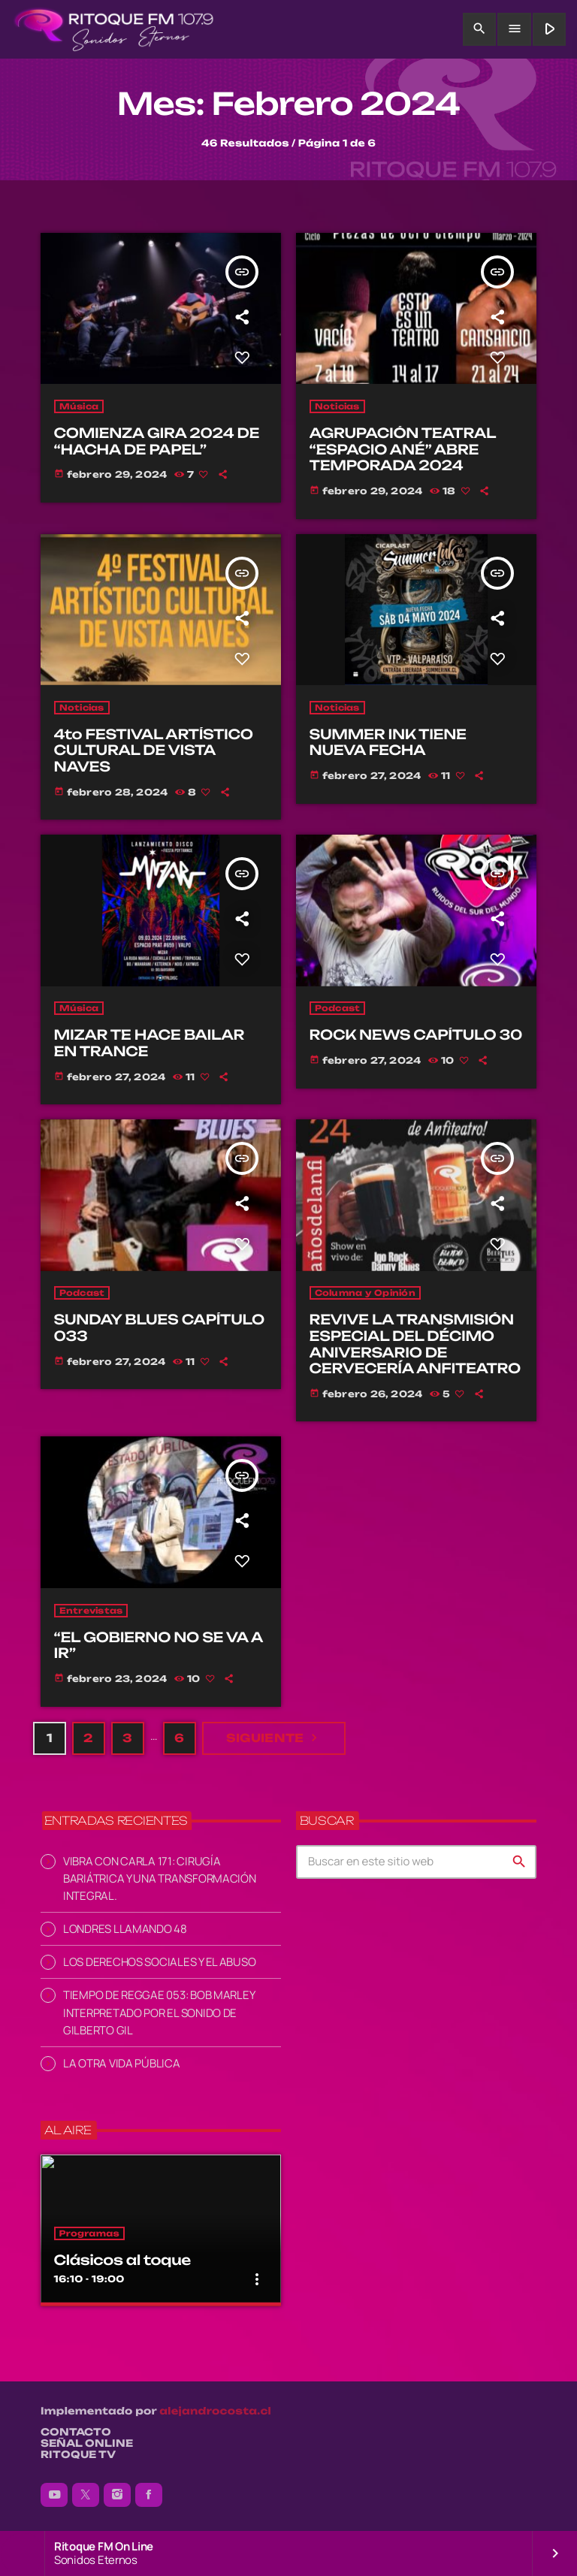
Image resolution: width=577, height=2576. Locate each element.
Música (79, 406)
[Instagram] (117, 2495)
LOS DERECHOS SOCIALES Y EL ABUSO (159, 1962)
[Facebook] (148, 2495)
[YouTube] (54, 2495)
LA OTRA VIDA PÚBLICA (121, 2063)
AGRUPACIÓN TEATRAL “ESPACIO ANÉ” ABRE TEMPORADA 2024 (403, 449)
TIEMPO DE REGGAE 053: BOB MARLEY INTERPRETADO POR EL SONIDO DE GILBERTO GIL (158, 2012)
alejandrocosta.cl (215, 2411)
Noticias (337, 406)
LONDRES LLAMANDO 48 (125, 1929)
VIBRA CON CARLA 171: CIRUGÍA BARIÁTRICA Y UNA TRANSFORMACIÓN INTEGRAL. (159, 1878)
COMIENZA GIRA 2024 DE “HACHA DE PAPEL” (157, 441)
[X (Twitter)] (85, 2495)
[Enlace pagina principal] (113, 29)
